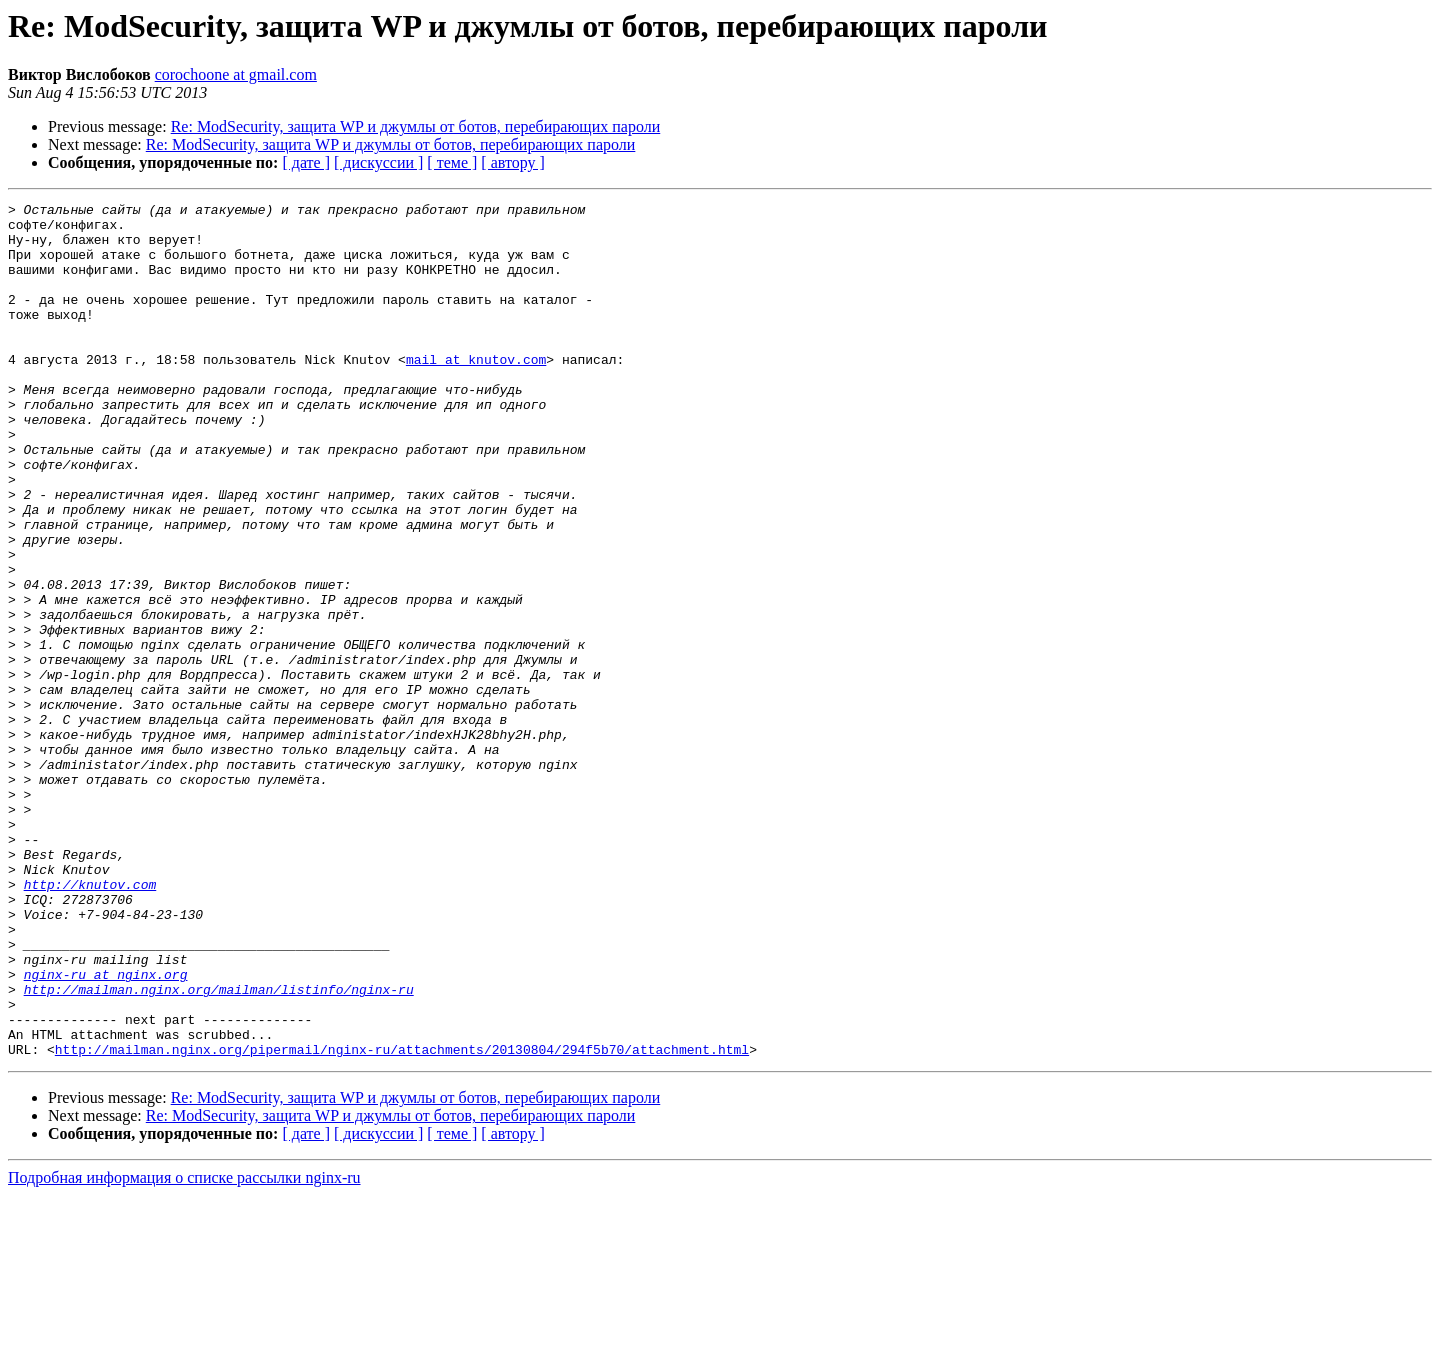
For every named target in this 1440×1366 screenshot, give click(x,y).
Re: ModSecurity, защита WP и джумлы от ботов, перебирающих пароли (416, 126)
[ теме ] (452, 162)
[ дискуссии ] (378, 162)
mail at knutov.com (476, 392)
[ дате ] (306, 162)
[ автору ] (512, 162)
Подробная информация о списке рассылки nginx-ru (184, 1348)
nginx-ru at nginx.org (106, 1130)
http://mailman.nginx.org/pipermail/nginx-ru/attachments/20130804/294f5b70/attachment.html (402, 1220)
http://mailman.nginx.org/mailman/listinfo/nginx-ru (219, 1148)
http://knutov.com (90, 1022)
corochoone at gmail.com (236, 74)
